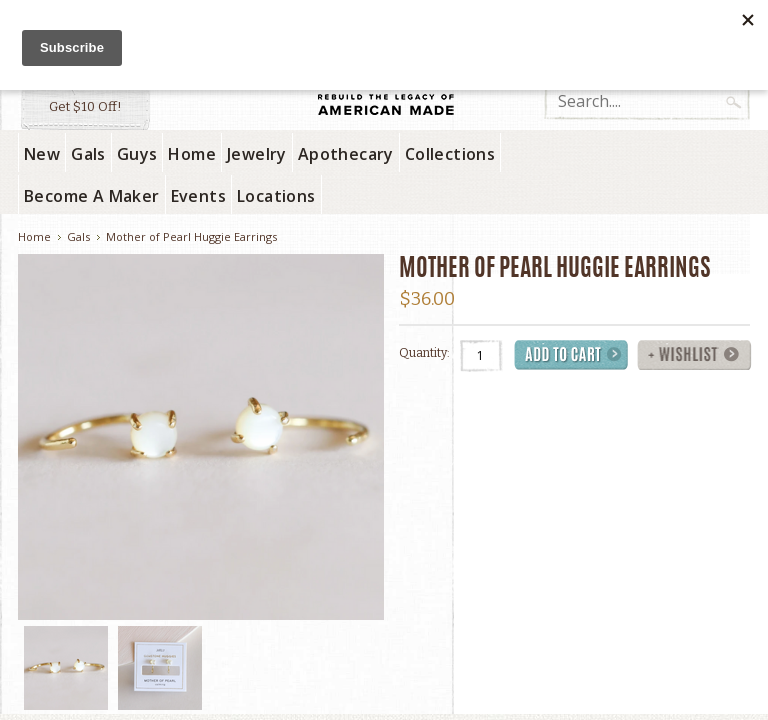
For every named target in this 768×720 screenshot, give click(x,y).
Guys (137, 154)
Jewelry (257, 154)
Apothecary (346, 154)
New (42, 154)
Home (192, 154)
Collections (450, 154)
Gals (88, 154)
